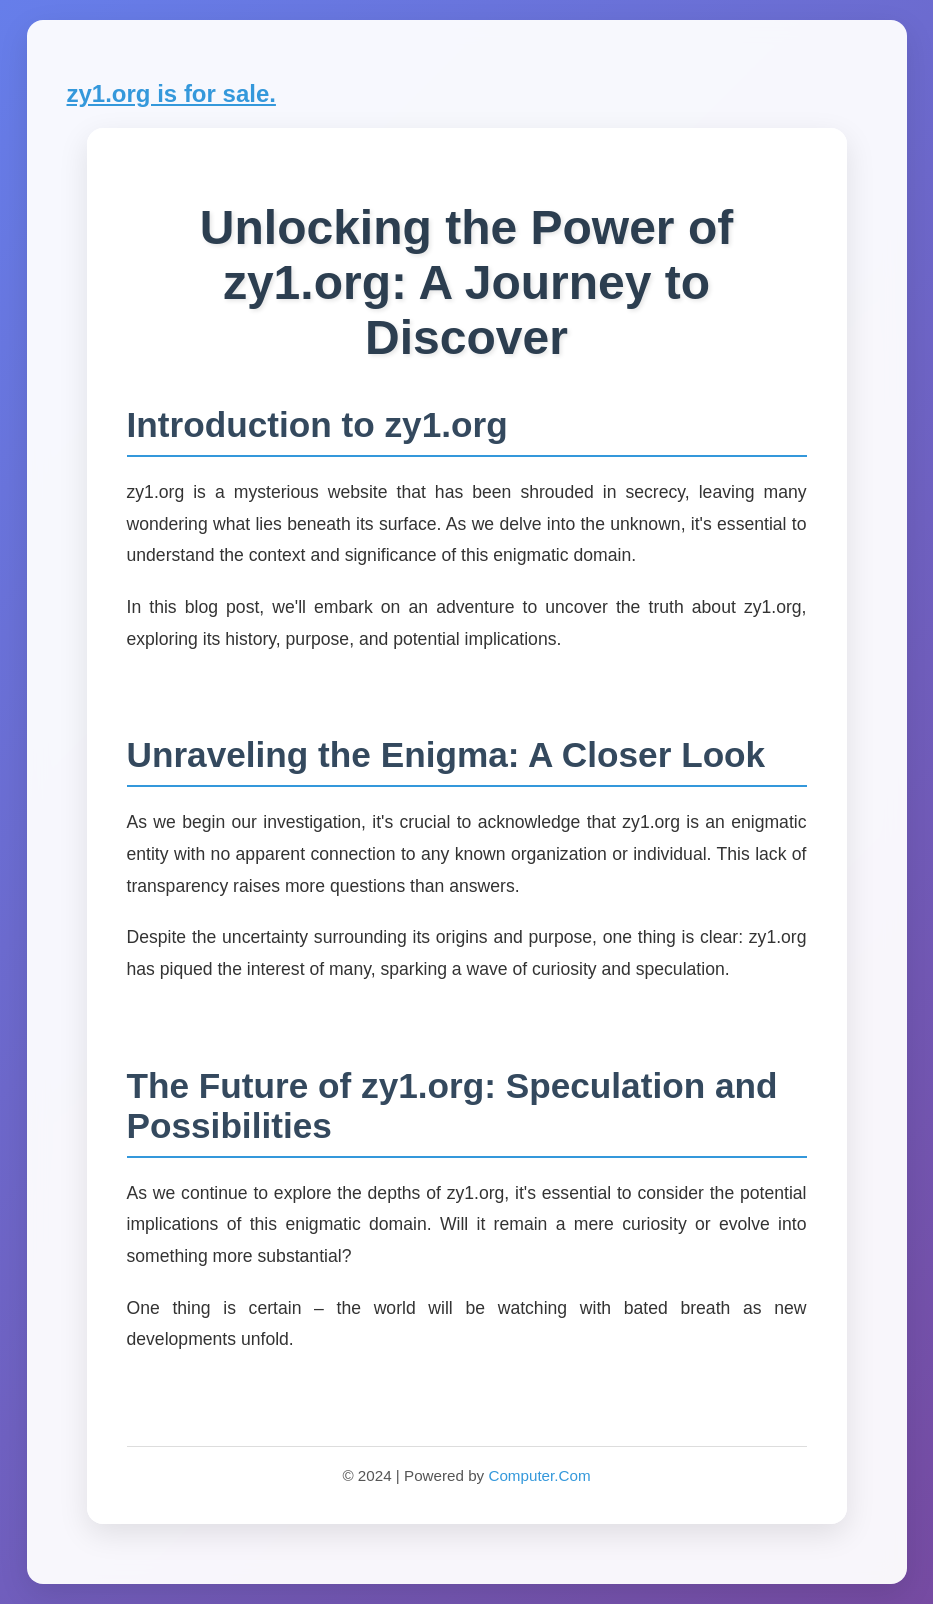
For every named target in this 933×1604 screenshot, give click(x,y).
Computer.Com (539, 1475)
